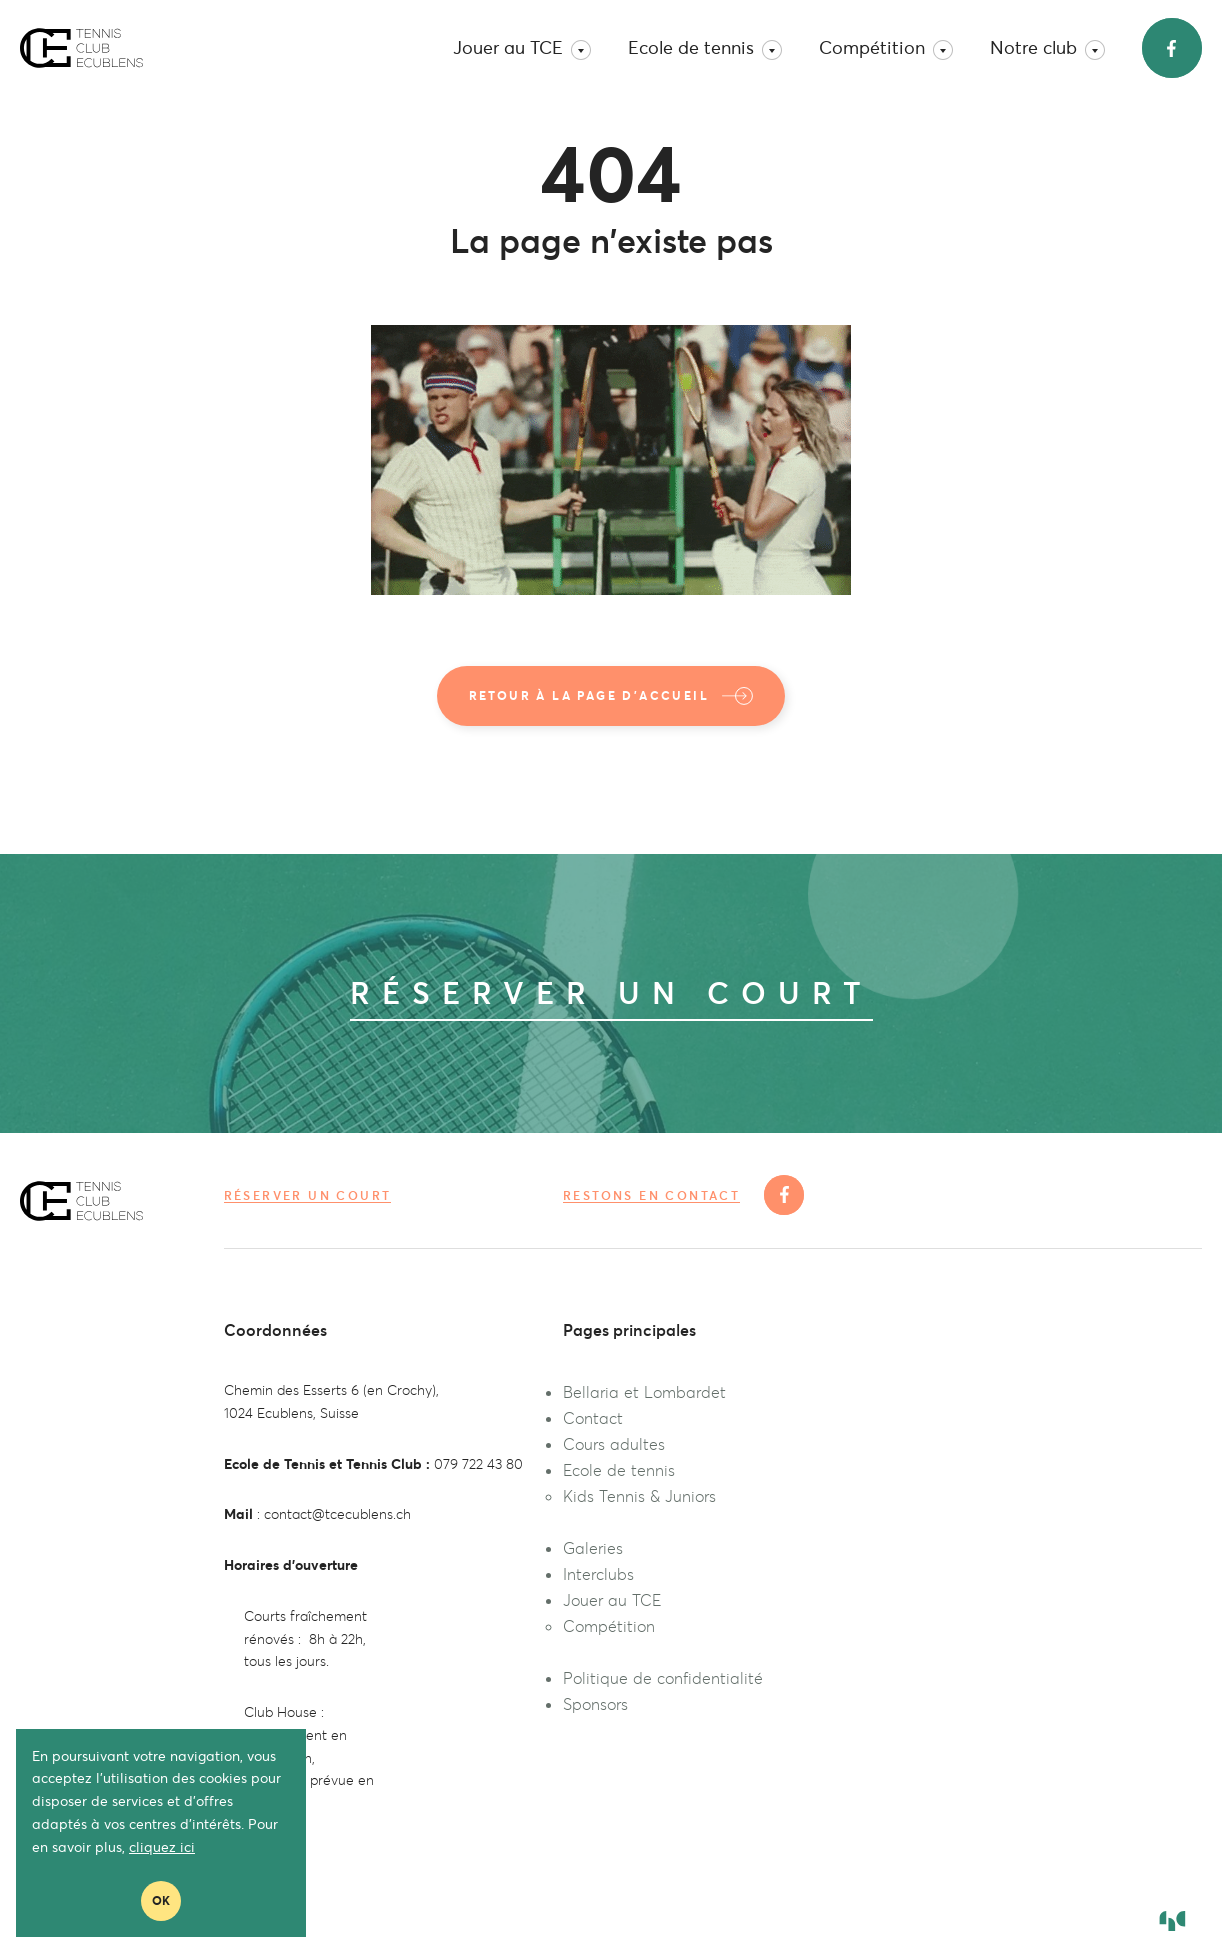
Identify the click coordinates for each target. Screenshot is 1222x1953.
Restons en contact (651, 1196)
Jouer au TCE (522, 48)
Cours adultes (614, 1444)
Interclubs (598, 1574)
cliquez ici (162, 1847)
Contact (593, 1418)
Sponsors (595, 1704)
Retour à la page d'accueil (611, 696)
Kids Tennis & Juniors (639, 1496)
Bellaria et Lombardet (644, 1392)
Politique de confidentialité (663, 1678)
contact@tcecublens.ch (337, 1514)
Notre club (1047, 48)
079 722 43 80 (478, 1464)
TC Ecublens (81, 48)
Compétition (886, 48)
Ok (161, 1900)
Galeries (593, 1548)
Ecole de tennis (705, 48)
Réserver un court (308, 1195)
